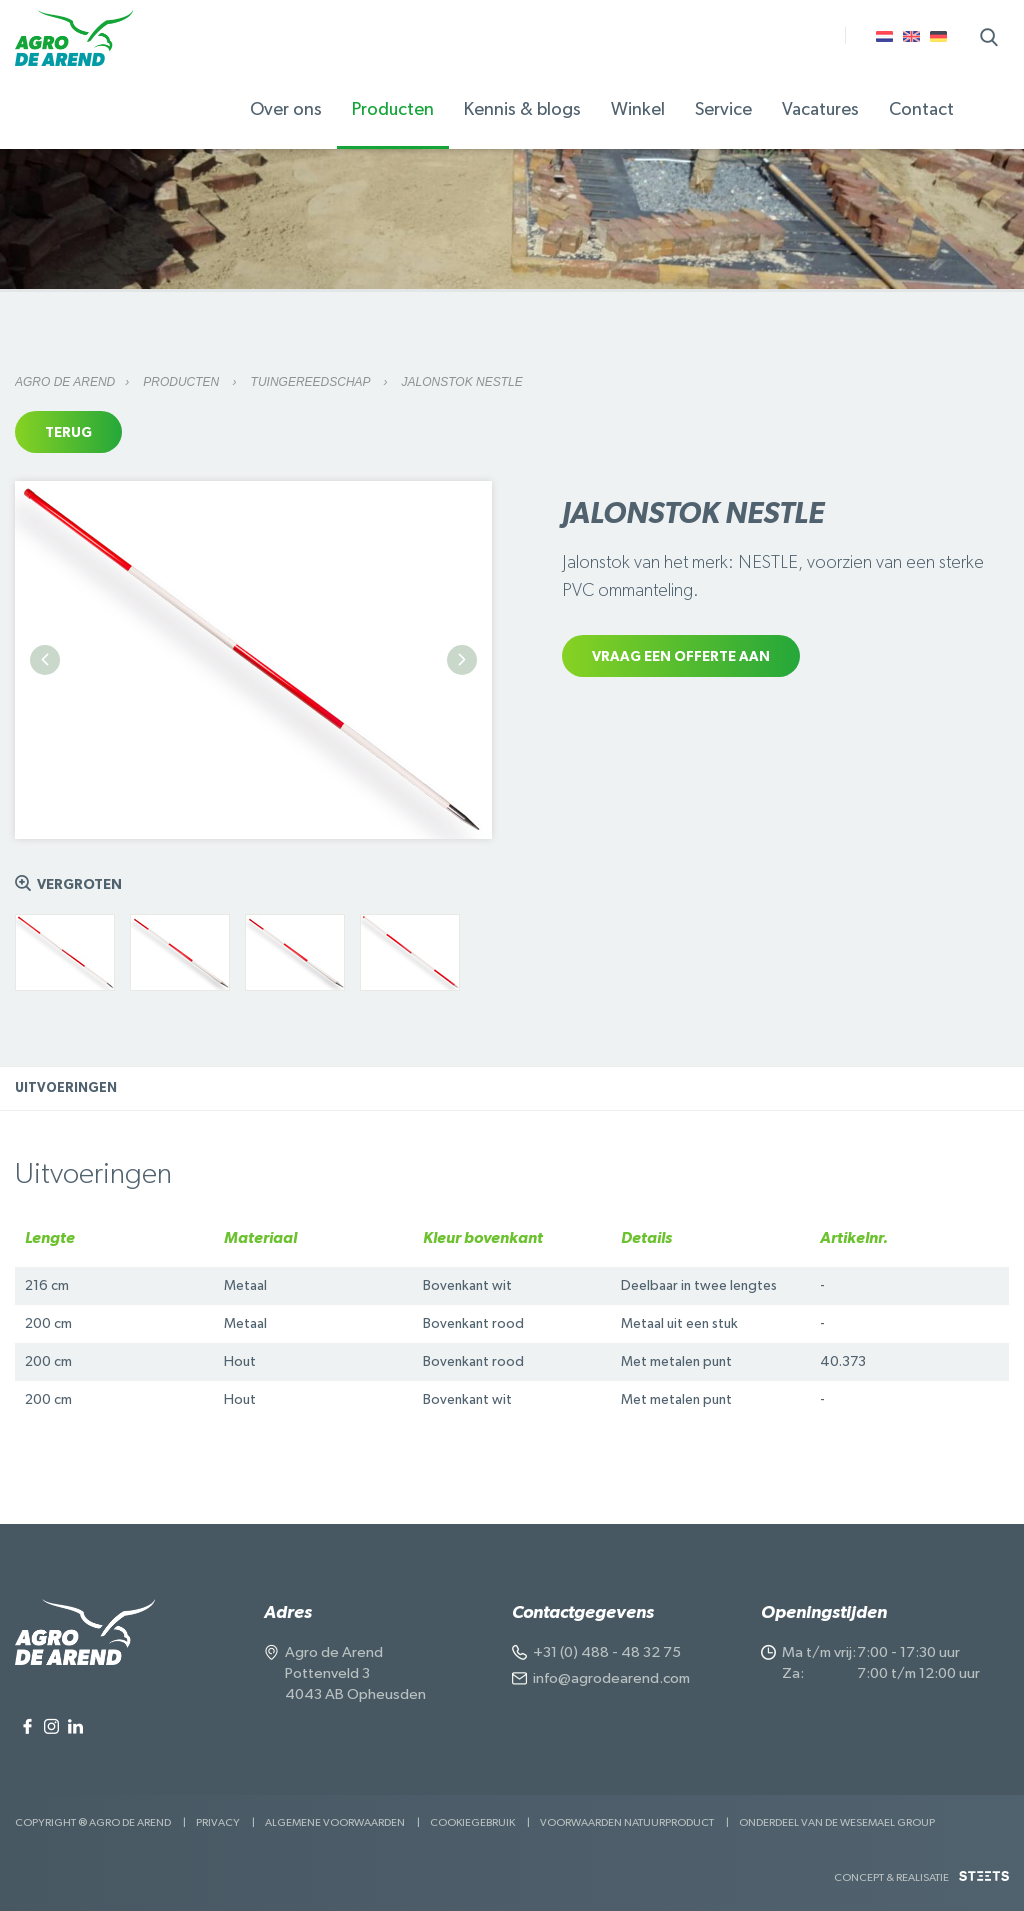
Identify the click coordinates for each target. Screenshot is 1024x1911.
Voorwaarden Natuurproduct (627, 1822)
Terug (68, 433)
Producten (182, 382)
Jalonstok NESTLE (462, 382)
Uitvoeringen (66, 1088)
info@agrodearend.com (611, 1678)
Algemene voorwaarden (335, 1822)
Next (462, 660)
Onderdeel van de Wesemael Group (837, 1822)
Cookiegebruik (472, 1822)
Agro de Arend (65, 382)
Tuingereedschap (312, 382)
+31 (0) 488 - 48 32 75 (607, 1652)
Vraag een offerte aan (681, 657)
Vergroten (79, 885)
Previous (45, 660)
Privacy (218, 1822)
